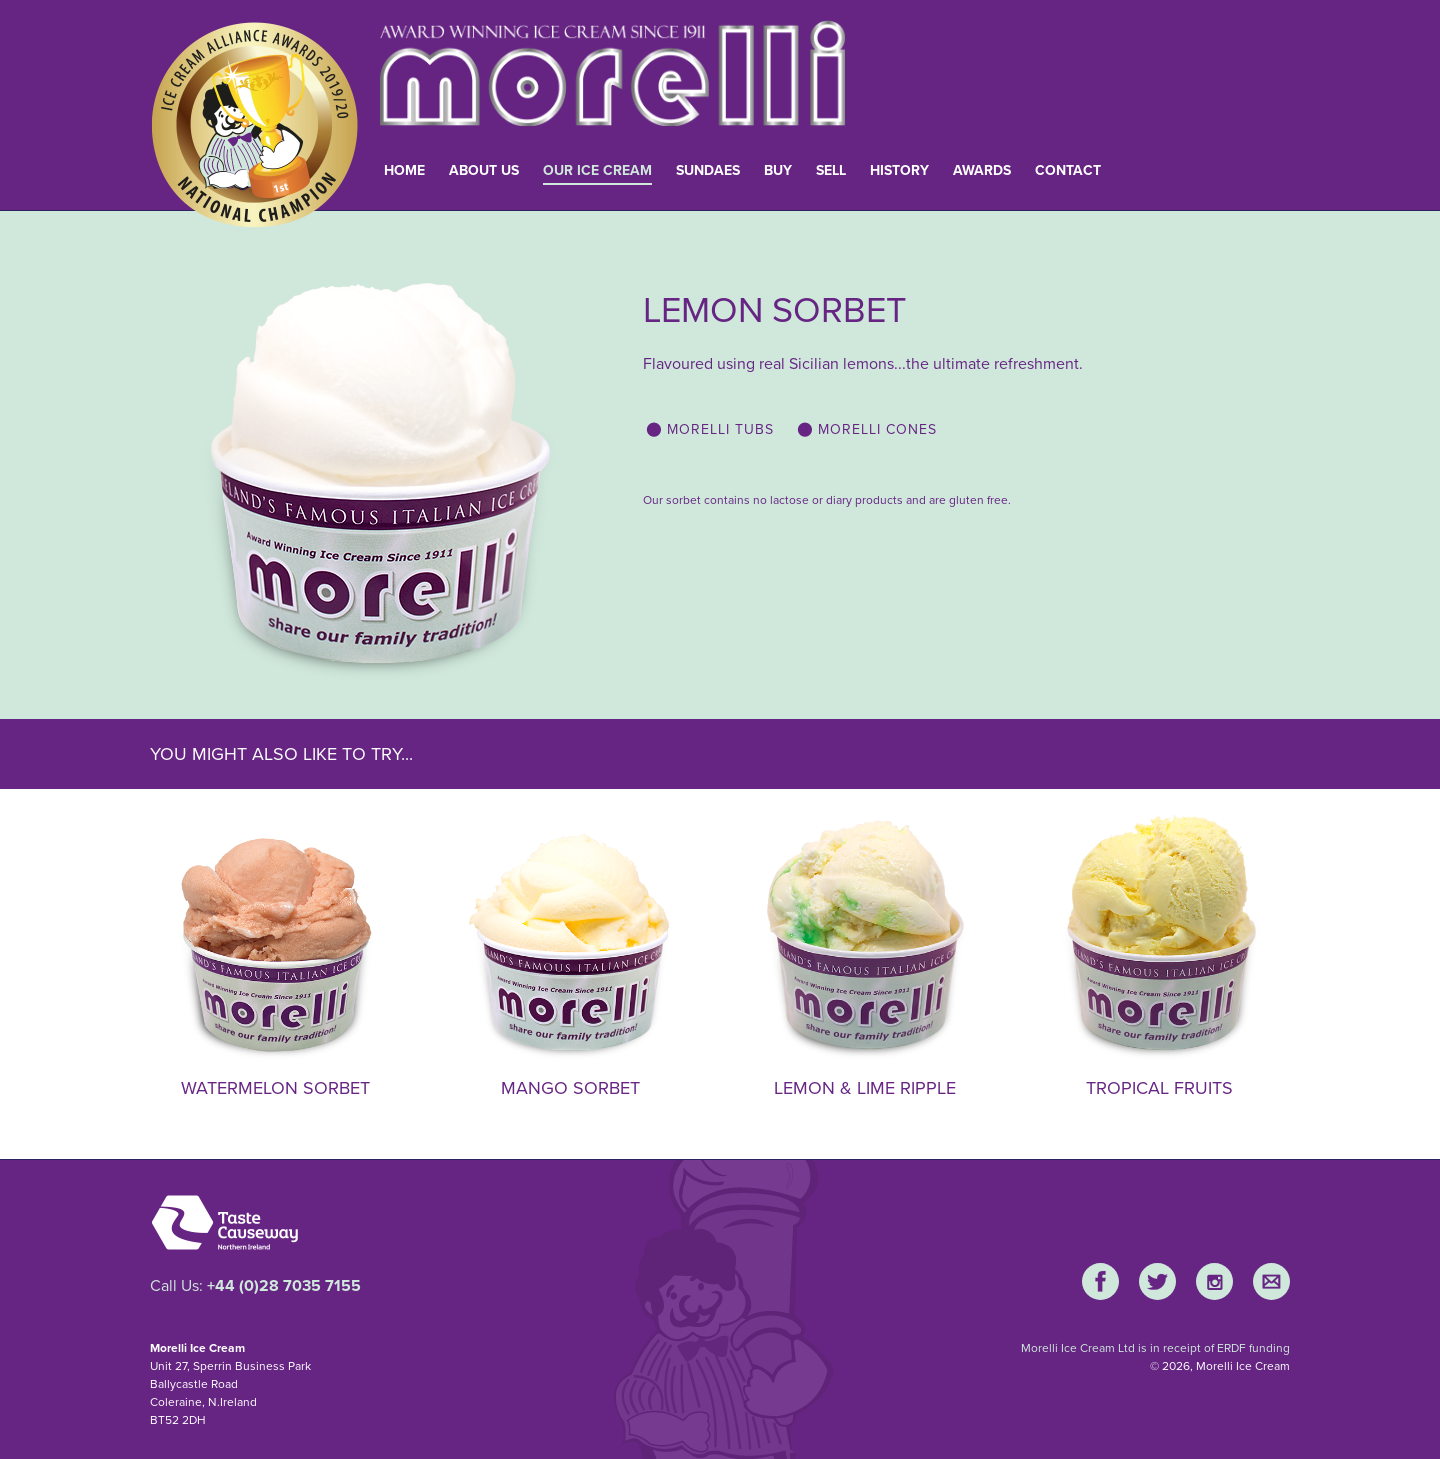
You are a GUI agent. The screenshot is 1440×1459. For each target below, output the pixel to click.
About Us (484, 170)
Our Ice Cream (597, 170)
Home (404, 170)
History (899, 170)
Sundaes (708, 170)
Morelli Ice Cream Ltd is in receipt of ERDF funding (1155, 1348)
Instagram (1214, 1281)
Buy (778, 170)
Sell (831, 170)
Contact (1068, 170)
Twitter (1157, 1281)
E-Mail (1271, 1281)
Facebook (1100, 1281)
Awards (982, 170)
